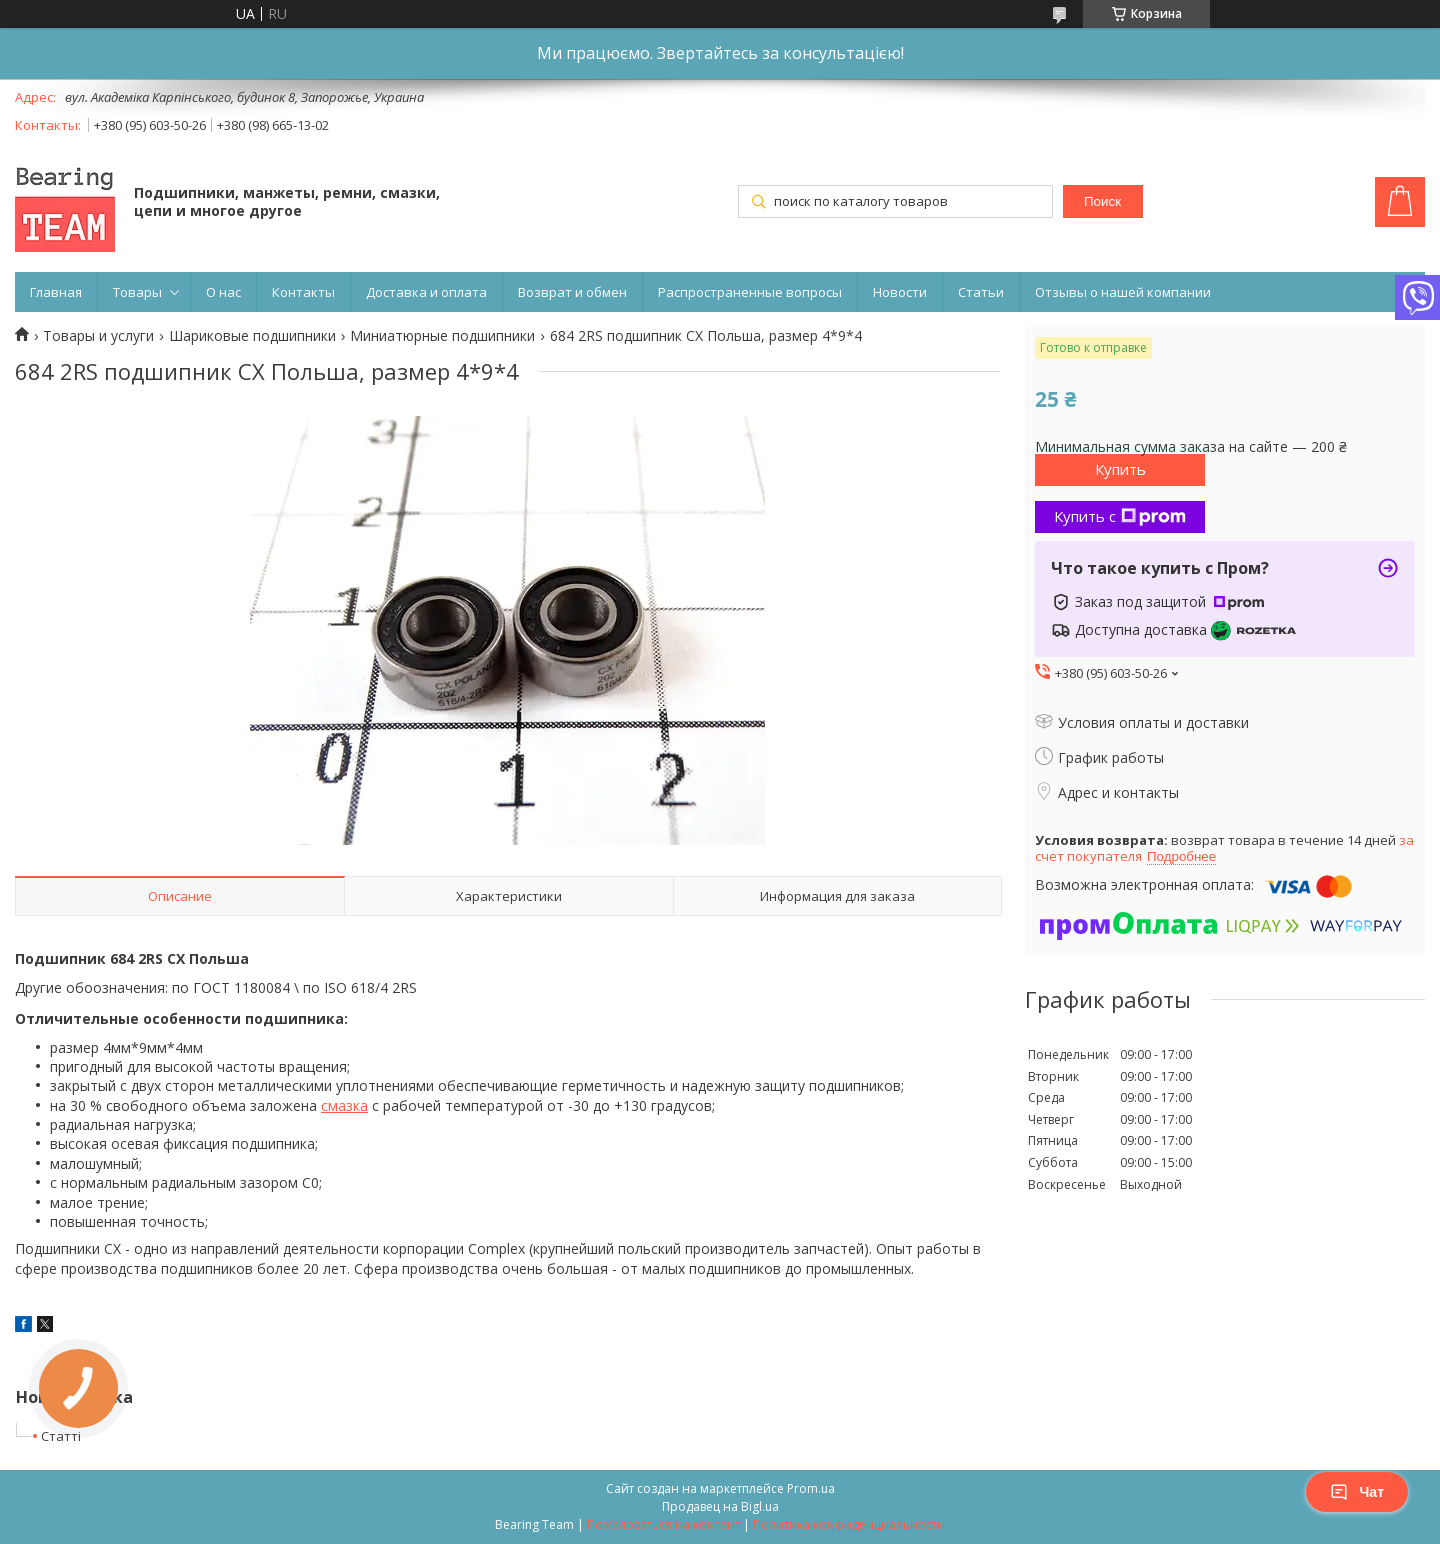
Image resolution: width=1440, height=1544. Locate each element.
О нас (223, 292)
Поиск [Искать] (1102, 201)
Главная (56, 292)
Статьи (981, 292)
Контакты (303, 292)
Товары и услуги (98, 336)
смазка (344, 1105)
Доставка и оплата (426, 292)
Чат (1357, 1492)
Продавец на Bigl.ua (720, 1506)
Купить (1120, 469)
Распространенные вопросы (750, 292)
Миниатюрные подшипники (442, 336)
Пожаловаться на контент (663, 1524)
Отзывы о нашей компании (1123, 292)
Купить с (1120, 516)
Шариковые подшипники (252, 336)
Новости (900, 292)
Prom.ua (811, 1488)
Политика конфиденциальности (849, 1524)
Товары (137, 292)
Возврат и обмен (572, 292)
